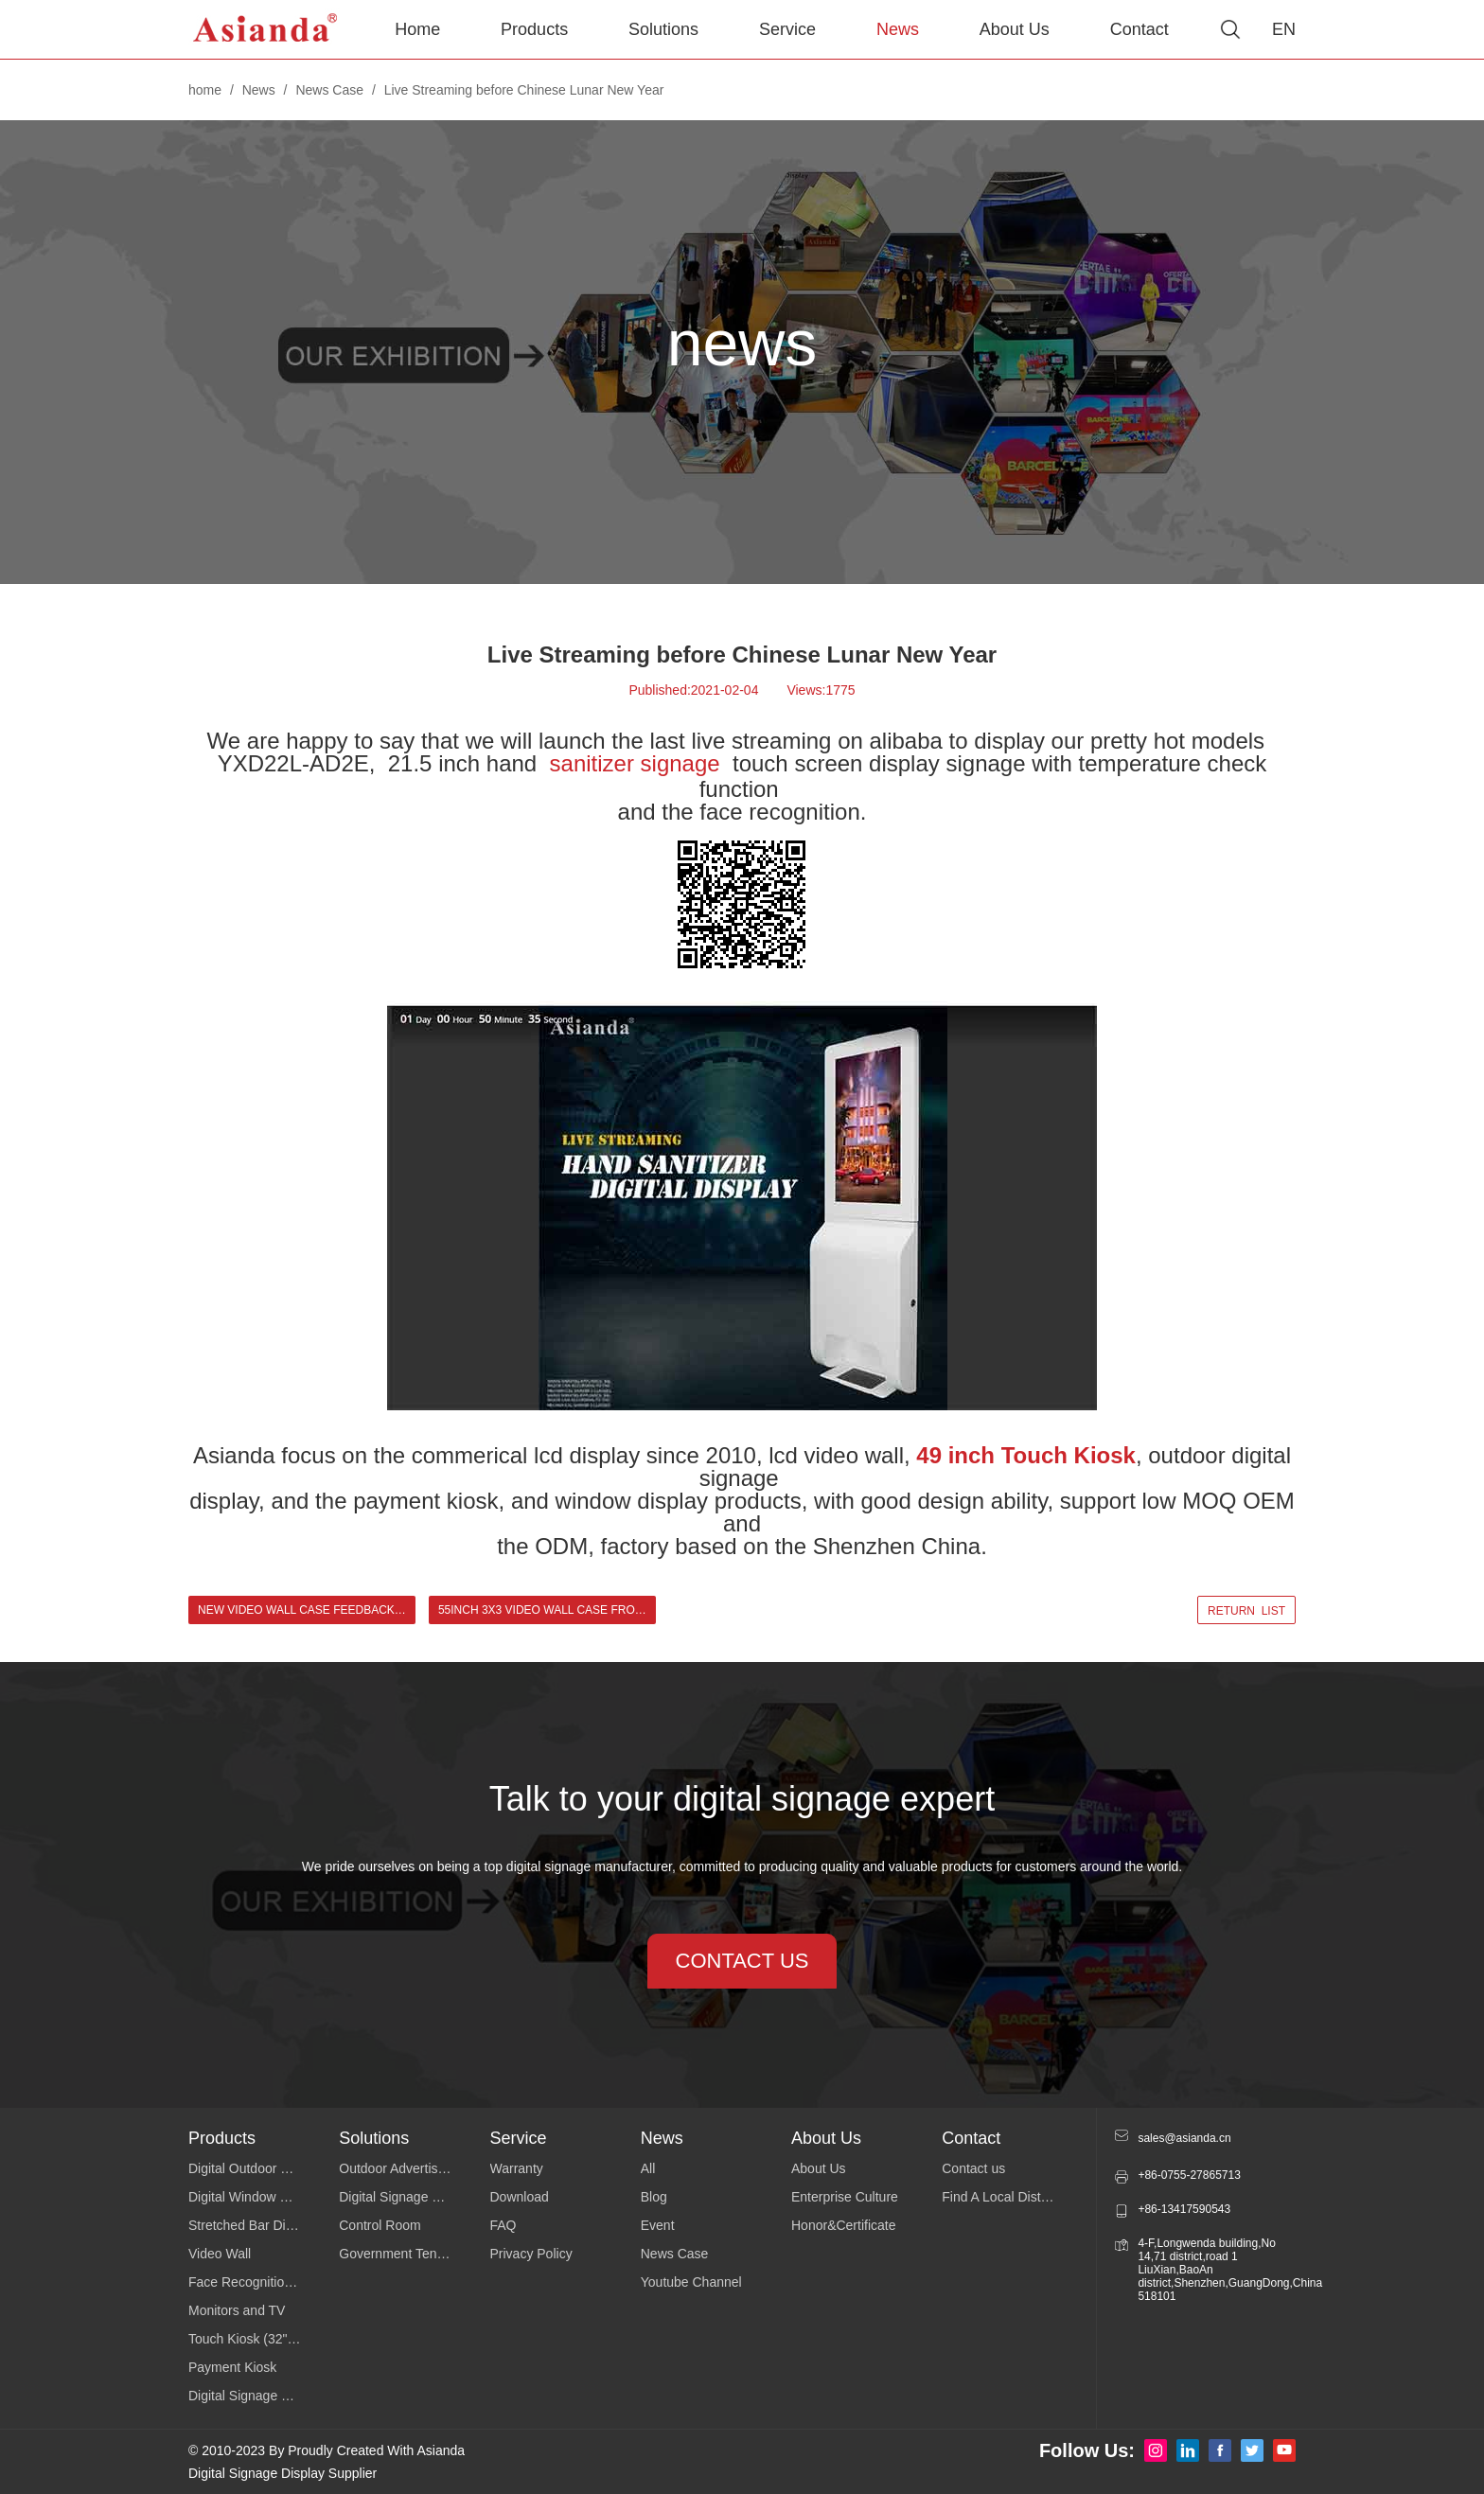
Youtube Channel (691, 2282)
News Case (329, 89)
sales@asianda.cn (1184, 2138)
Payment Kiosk (232, 2367)
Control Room (379, 2225)
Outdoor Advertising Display (414, 2168)
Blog (654, 2196)
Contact (1139, 29)
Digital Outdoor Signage (258, 2168)
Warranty (516, 2168)
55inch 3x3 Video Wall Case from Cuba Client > (547, 1610)
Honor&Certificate (843, 2225)
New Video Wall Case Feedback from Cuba (306, 1610)
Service (787, 29)
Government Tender (397, 2253)
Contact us (973, 2168)
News (897, 29)
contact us (742, 1960)
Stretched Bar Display (252, 2225)
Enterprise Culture (844, 2196)
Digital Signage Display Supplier (282, 2473)
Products (534, 29)
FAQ (503, 2225)
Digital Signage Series (253, 2395)
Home (417, 29)
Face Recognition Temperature (263, 2282)
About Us (1015, 29)
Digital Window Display (255, 2196)
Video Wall (219, 2253)
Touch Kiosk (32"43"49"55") (263, 2338)
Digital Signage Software (411, 2196)
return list (1246, 1611)
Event (658, 2225)
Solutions (663, 29)
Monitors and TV (236, 2310)
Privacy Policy (531, 2253)
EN (1284, 29)
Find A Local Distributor (1010, 2196)
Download (519, 2196)
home (204, 89)
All (648, 2168)
